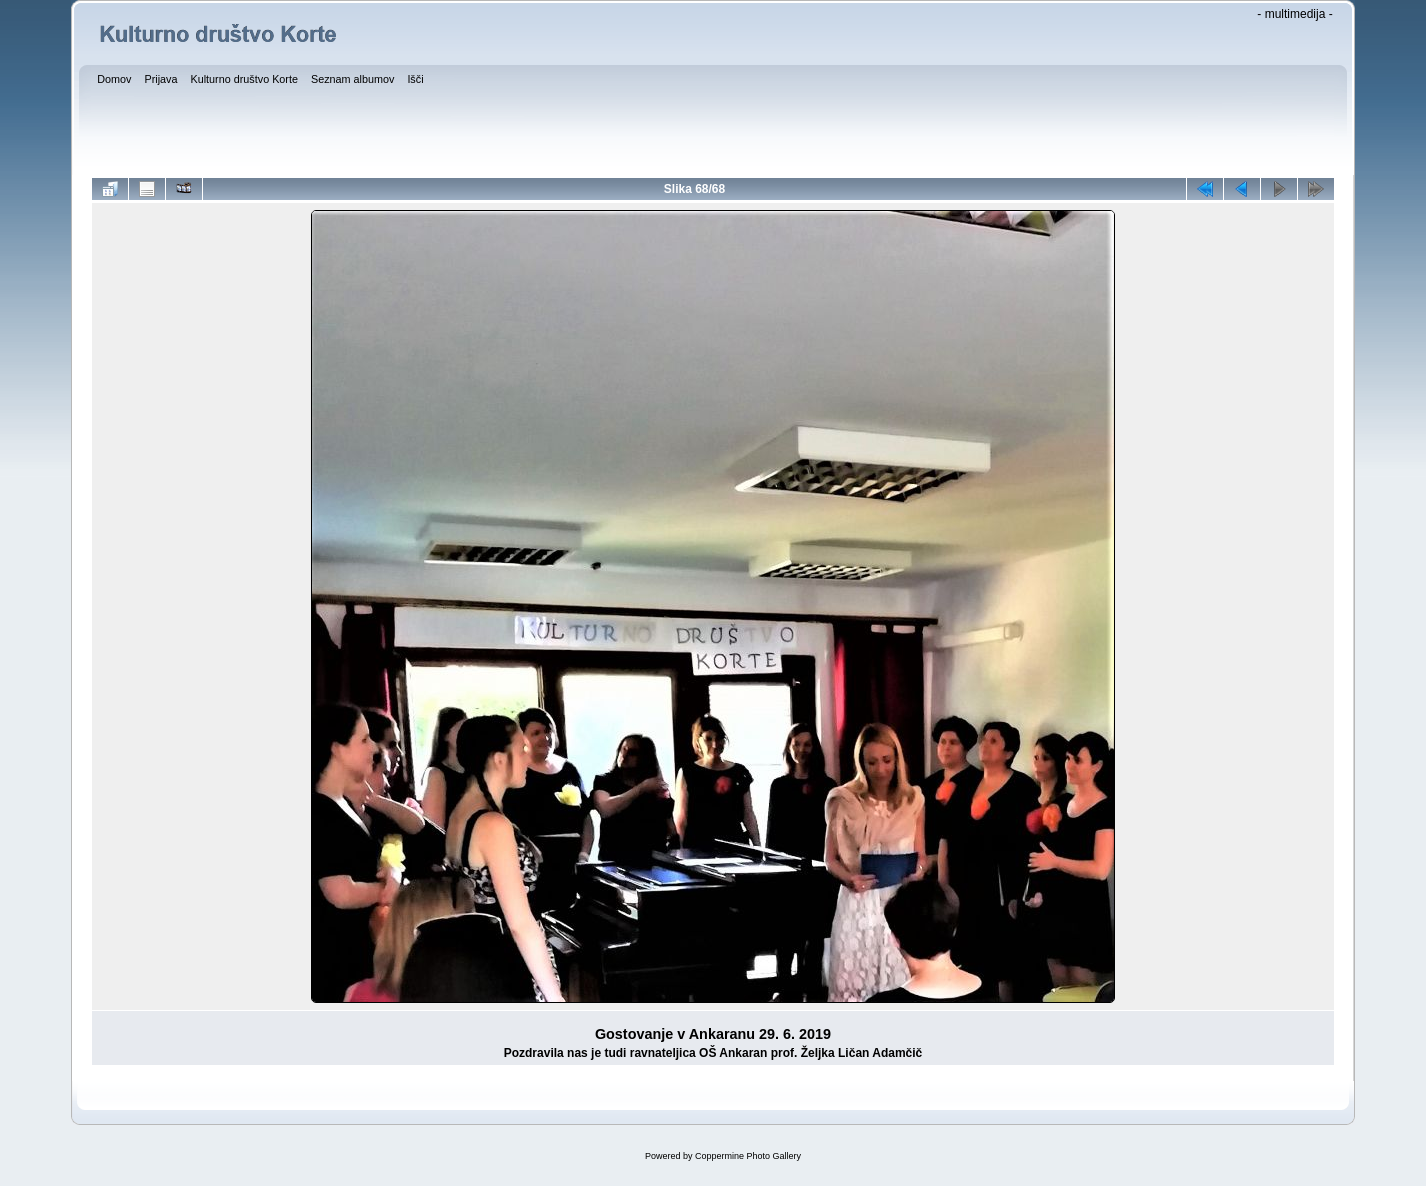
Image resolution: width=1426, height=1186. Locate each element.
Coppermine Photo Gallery (748, 1156)
